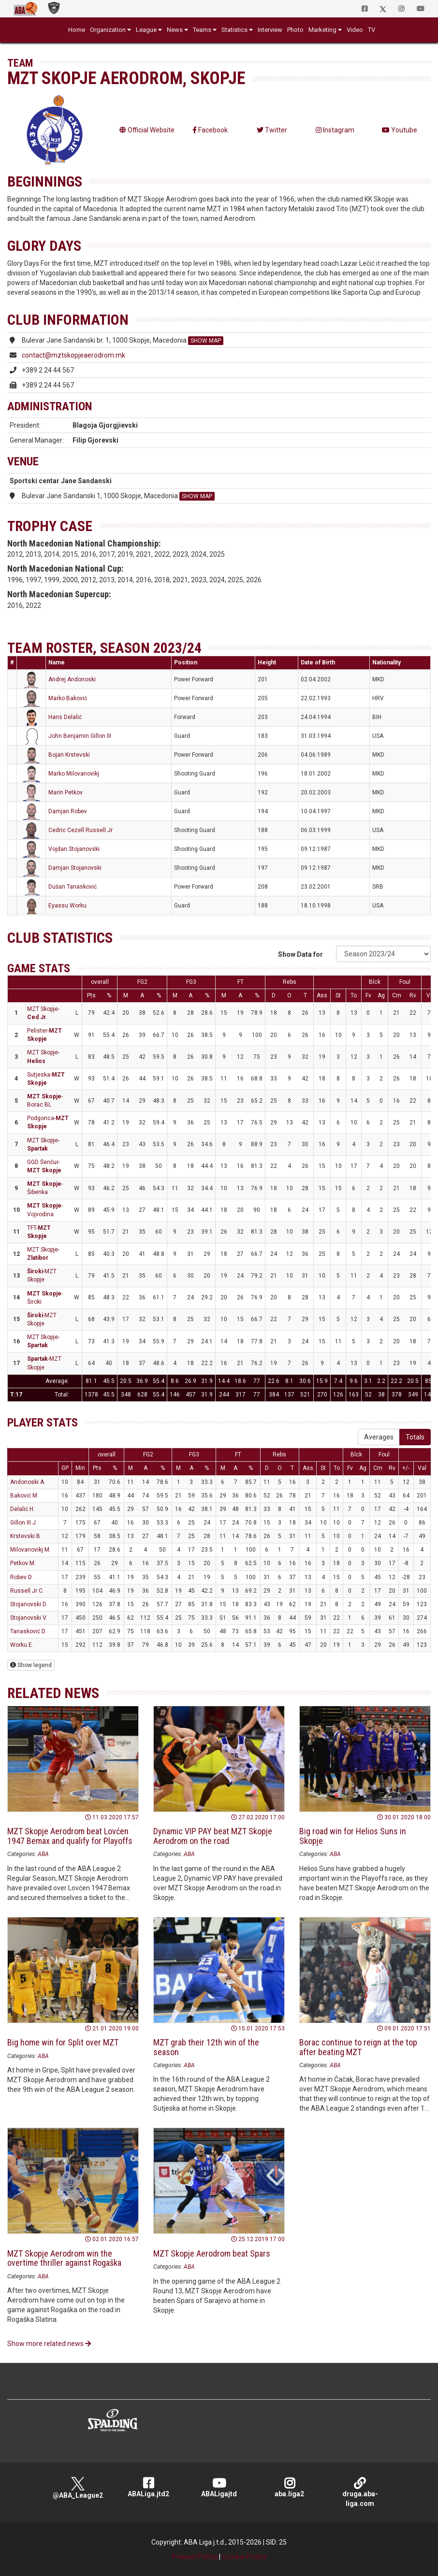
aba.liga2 (290, 2487)
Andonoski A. (27, 1482)
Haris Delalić (65, 717)
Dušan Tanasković (72, 886)
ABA (43, 1854)
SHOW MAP (205, 340)
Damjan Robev (67, 811)
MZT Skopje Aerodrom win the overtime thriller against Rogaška (64, 2258)
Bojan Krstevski (69, 754)
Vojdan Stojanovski (74, 849)
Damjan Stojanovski (75, 867)
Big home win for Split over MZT (62, 2042)
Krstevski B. (26, 1536)
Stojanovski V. (28, 1617)
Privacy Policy (195, 2557)
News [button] (175, 29)
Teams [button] (202, 29)
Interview (270, 29)
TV (371, 29)
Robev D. (21, 1577)
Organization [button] (108, 29)
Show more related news (49, 2343)
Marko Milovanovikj (73, 773)
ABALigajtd (219, 2487)
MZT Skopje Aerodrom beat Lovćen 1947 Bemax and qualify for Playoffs (69, 1836)
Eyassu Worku (67, 905)
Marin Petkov (65, 792)
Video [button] (355, 29)
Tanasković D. (28, 1631)
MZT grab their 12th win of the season (206, 2047)
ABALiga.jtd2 (148, 2487)
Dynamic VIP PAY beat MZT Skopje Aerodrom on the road (212, 1836)
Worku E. (21, 1644)
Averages (379, 1437)
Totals (415, 1437)
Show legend (31, 1665)
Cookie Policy (244, 2557)
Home (76, 29)
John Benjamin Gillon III (79, 736)
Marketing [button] (322, 29)
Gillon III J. (23, 1522)
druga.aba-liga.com (360, 2492)
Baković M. (24, 1495)
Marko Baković (67, 698)
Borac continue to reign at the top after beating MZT (358, 2047)
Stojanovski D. (28, 1604)
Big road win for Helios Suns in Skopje (352, 1836)
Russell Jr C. (27, 1590)
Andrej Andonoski (72, 679)
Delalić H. (22, 1509)
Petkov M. (23, 1563)
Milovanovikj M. (30, 1549)
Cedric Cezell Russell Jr (80, 830)
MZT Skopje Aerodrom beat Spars (211, 2253)
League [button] (146, 29)
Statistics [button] (234, 29)
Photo (295, 29)
